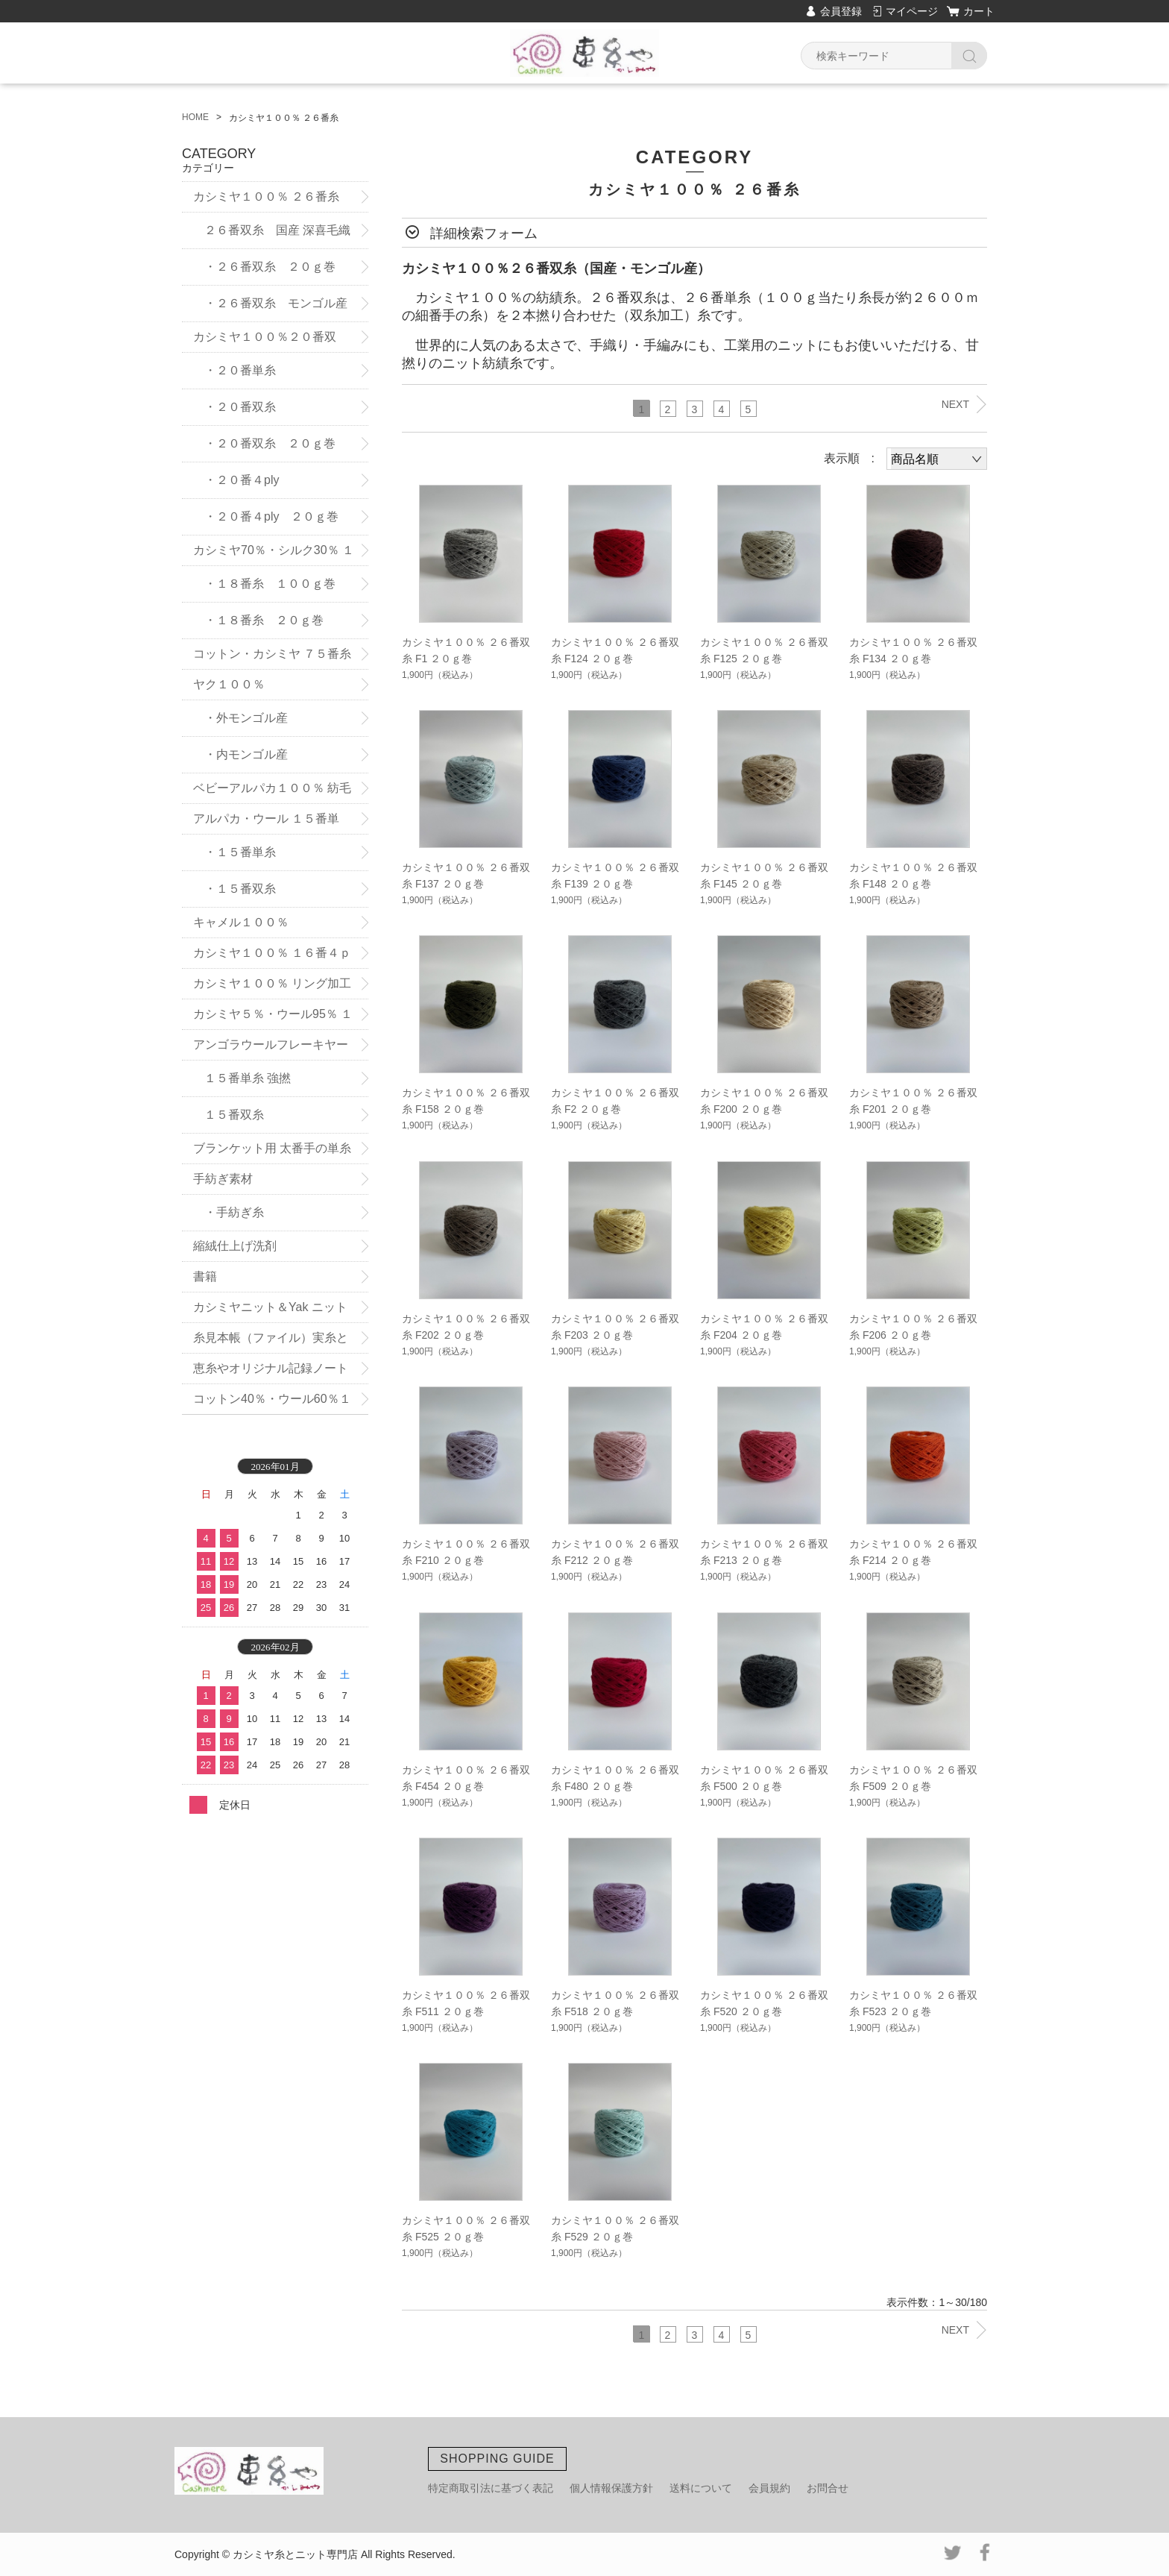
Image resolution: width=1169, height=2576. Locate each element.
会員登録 (841, 11)
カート (979, 11)
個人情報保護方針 (611, 2488)
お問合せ (827, 2488)
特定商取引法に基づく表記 (490, 2488)
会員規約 (769, 2488)
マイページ (912, 11)
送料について (700, 2488)
